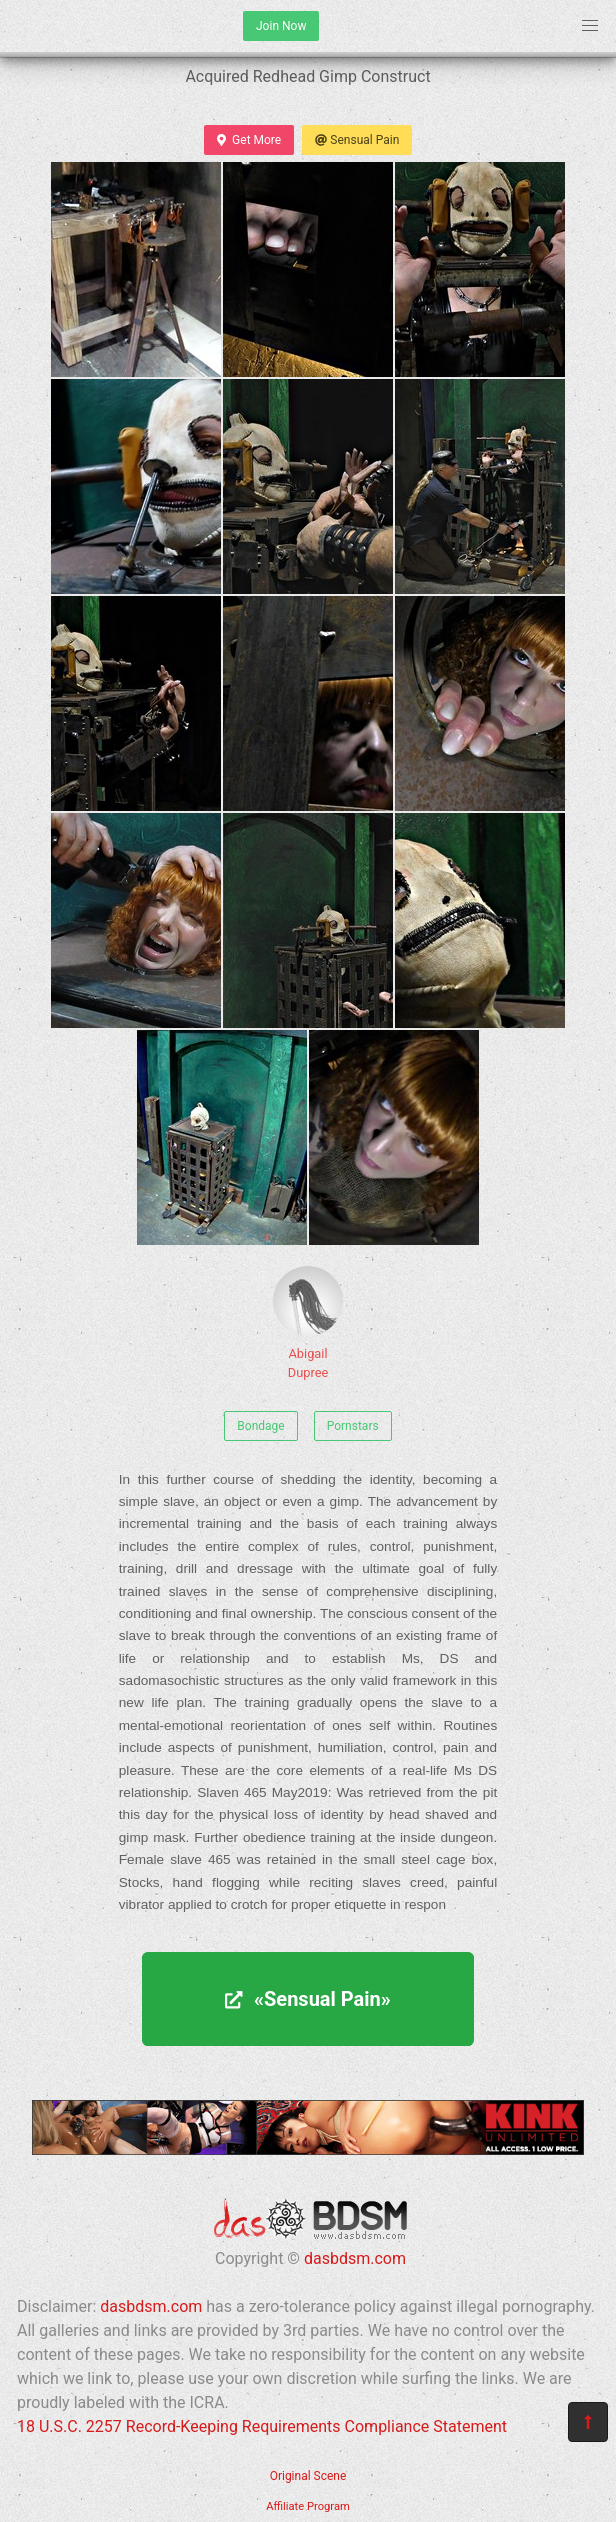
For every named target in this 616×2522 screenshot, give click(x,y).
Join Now (281, 26)
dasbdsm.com (355, 2258)
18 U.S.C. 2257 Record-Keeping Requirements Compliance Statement (262, 2426)
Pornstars (353, 1426)
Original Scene (308, 2476)
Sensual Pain (357, 140)
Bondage (260, 1426)
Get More (249, 140)
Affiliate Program (308, 2506)
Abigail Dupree (308, 1323)
